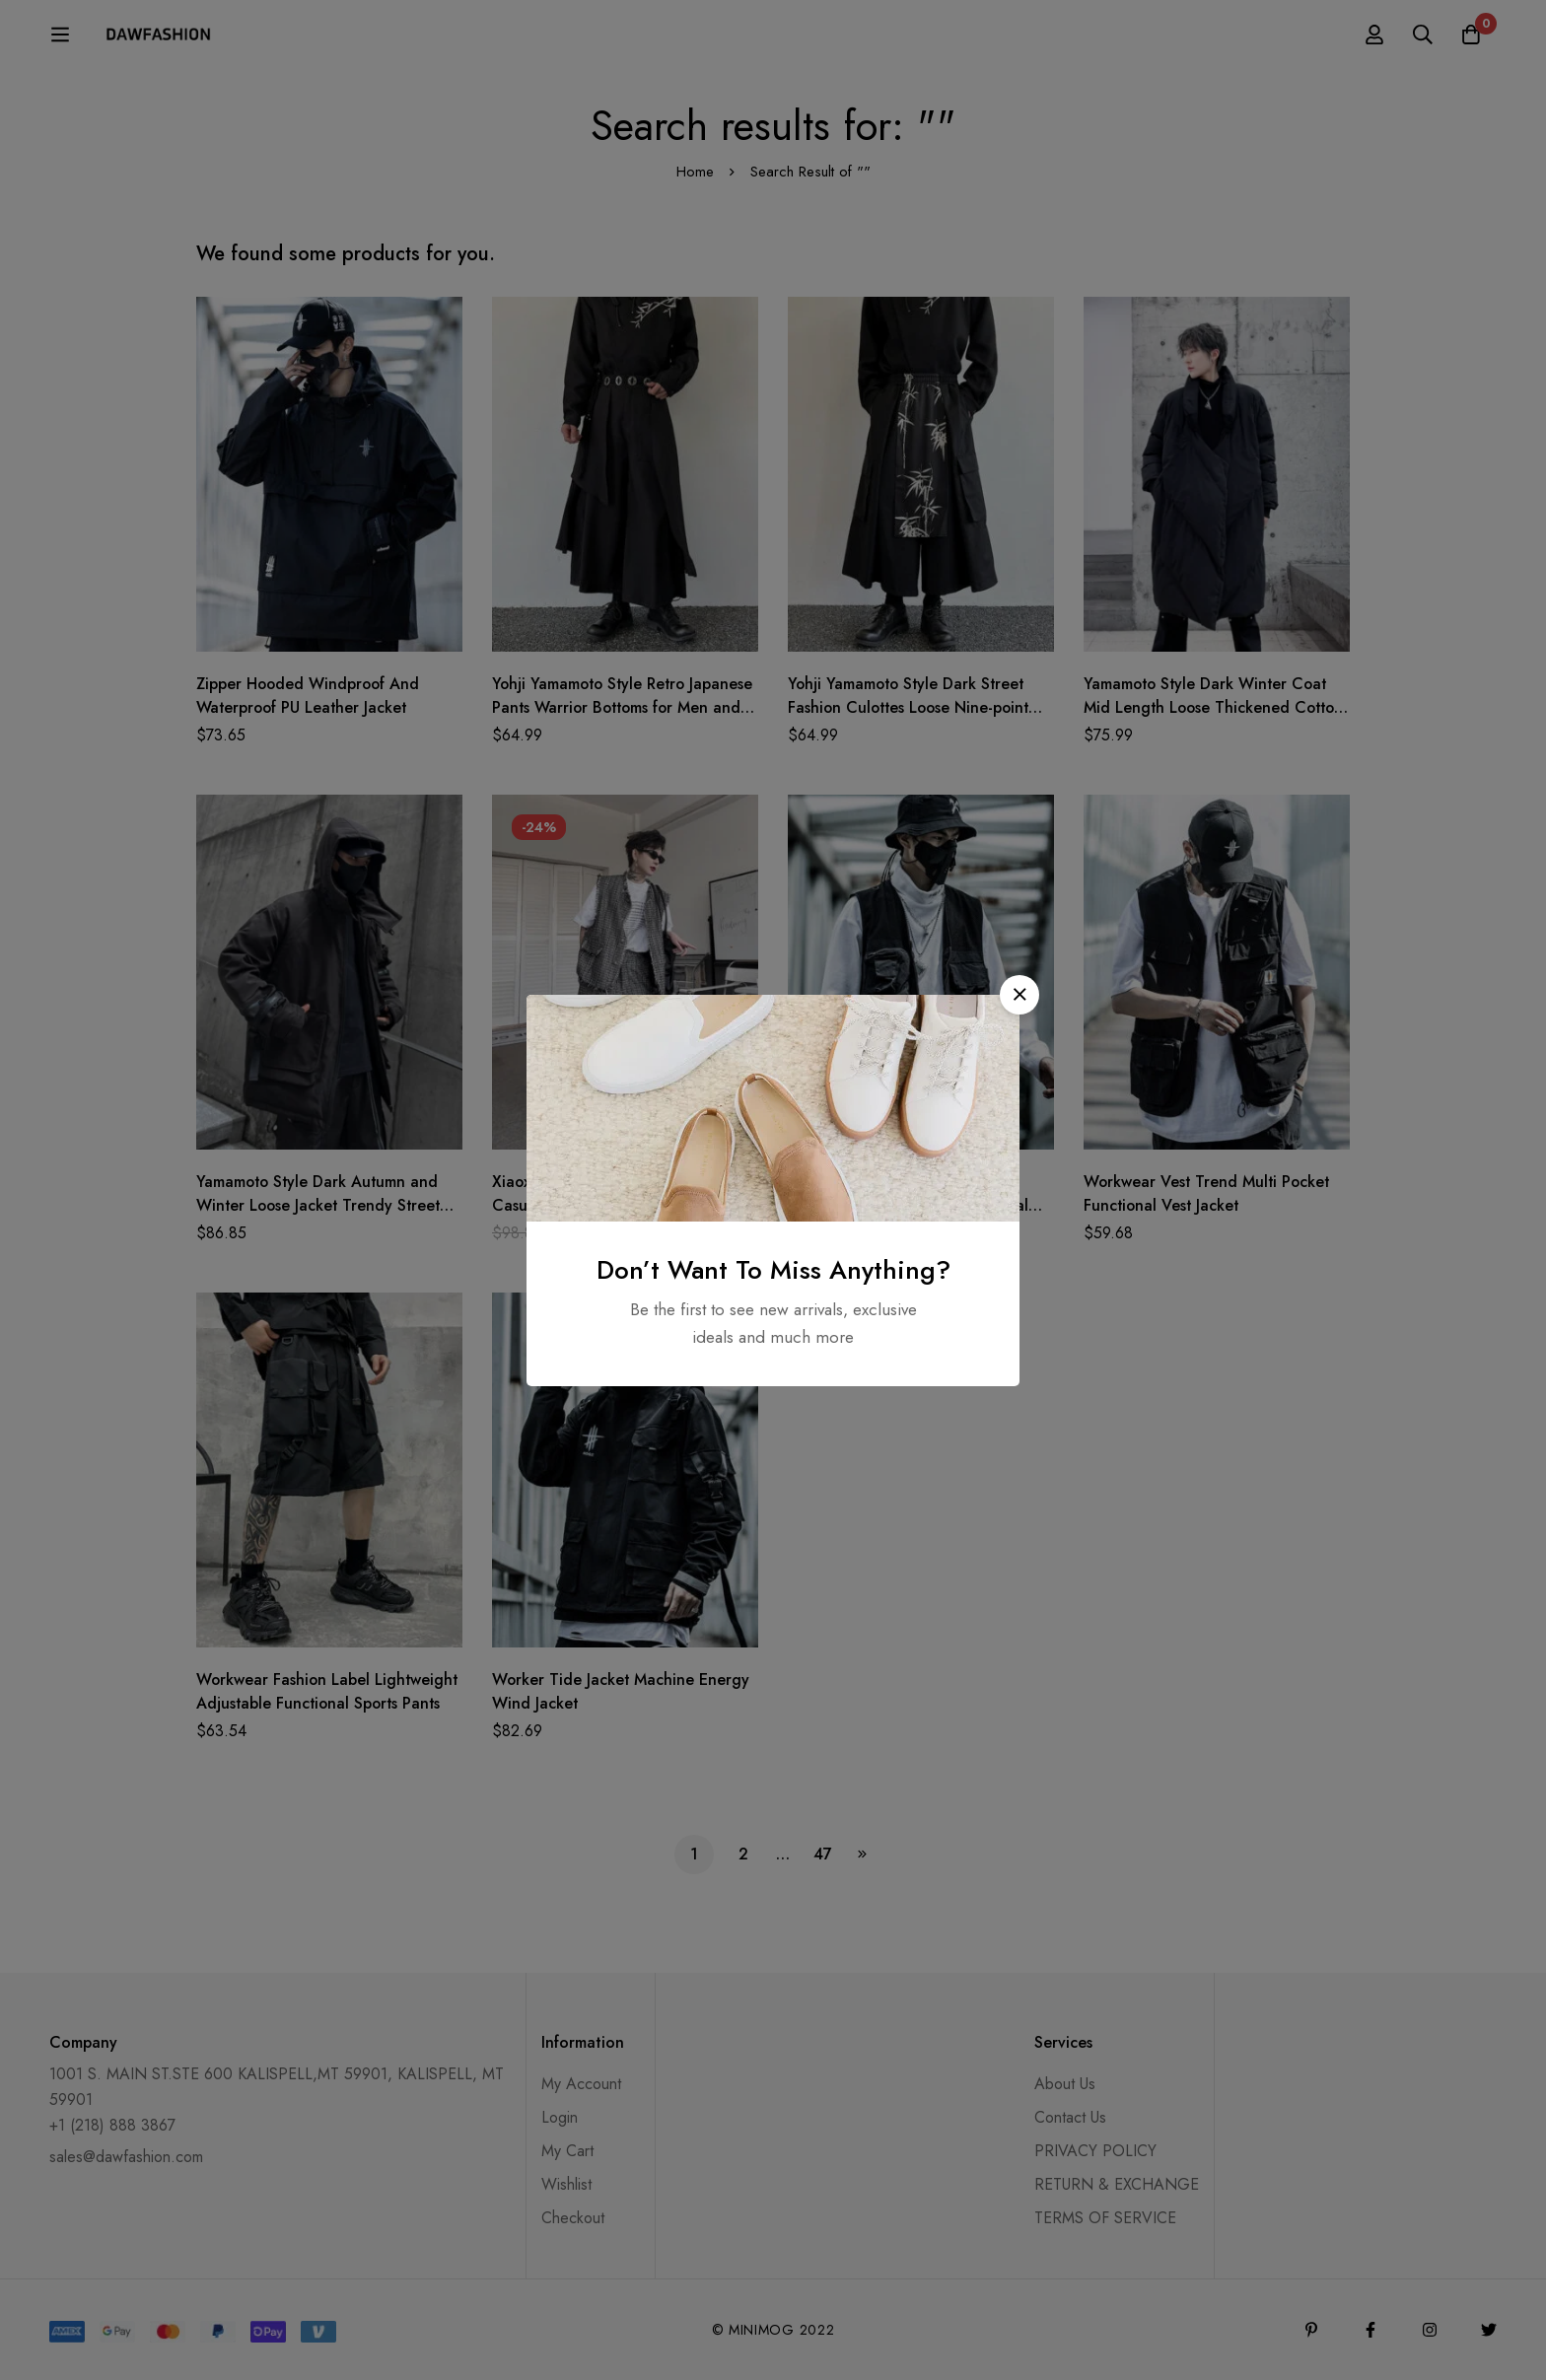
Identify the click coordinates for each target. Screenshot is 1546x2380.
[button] (1019, 995)
